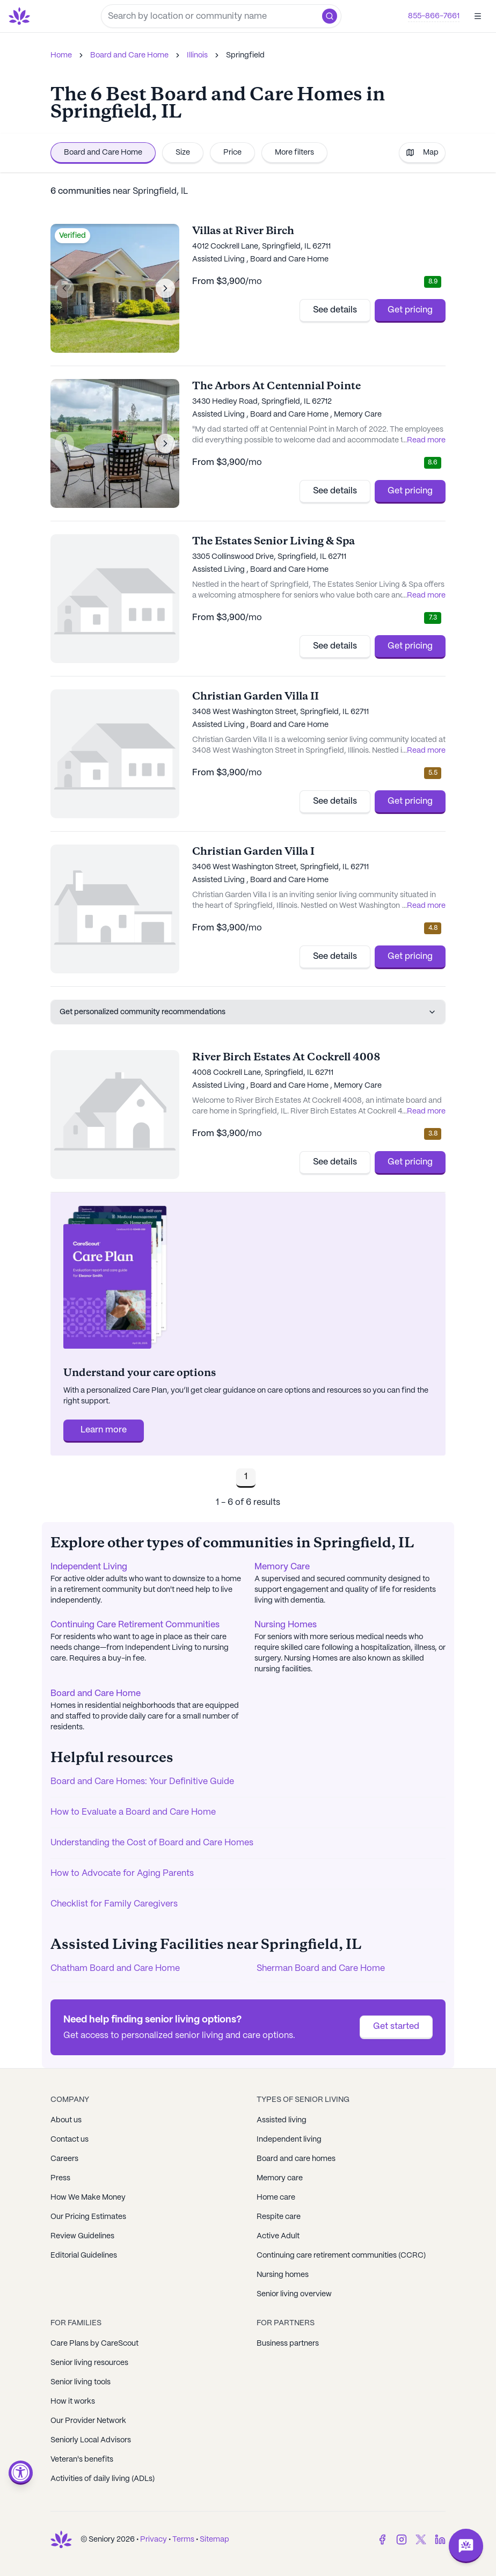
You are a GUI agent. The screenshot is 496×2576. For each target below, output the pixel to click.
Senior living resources (89, 2363)
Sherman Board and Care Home (321, 1968)
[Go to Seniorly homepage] (21, 16)
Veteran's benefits (81, 2459)
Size (183, 152)
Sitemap (214, 2539)
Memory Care (282, 1567)
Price (232, 152)
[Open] (477, 16)
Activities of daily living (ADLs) (102, 2479)
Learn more (104, 1430)
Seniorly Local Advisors (90, 2440)
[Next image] (165, 288)
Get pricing (410, 310)
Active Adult (278, 2236)
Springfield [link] (245, 55)
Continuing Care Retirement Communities (135, 1625)
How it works (72, 2401)
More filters (294, 152)
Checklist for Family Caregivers (114, 1904)
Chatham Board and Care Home (115, 1968)
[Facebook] (382, 2539)
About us (66, 2120)
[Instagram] (401, 2539)
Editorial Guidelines (83, 2255)
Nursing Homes (285, 1625)
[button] (329, 16)
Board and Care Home (129, 55)
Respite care (279, 2217)
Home (61, 55)
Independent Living (88, 1567)
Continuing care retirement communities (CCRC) (341, 2255)
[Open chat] (466, 2546)
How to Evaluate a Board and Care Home (133, 1812)
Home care (276, 2197)
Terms (183, 2539)
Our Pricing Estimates (88, 2217)
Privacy (153, 2539)
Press (60, 2178)
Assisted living (282, 2120)
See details (335, 310)
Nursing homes (283, 2275)
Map (422, 152)
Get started (396, 2026)
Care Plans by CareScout (94, 2343)
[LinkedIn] (440, 2539)
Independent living (289, 2139)
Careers (64, 2159)
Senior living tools (80, 2382)
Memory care (280, 2178)
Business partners (288, 2343)
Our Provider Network (88, 2421)
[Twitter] (420, 2539)
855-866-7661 (433, 16)
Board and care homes (296, 2159)
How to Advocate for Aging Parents (122, 1873)
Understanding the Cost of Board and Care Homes (151, 1843)
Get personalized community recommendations (248, 1012)
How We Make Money (88, 2197)
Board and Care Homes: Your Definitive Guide (142, 1782)
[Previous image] (64, 288)
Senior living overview (294, 2294)
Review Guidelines (82, 2236)
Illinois (197, 55)
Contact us (69, 2139)
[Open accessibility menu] (21, 2473)
